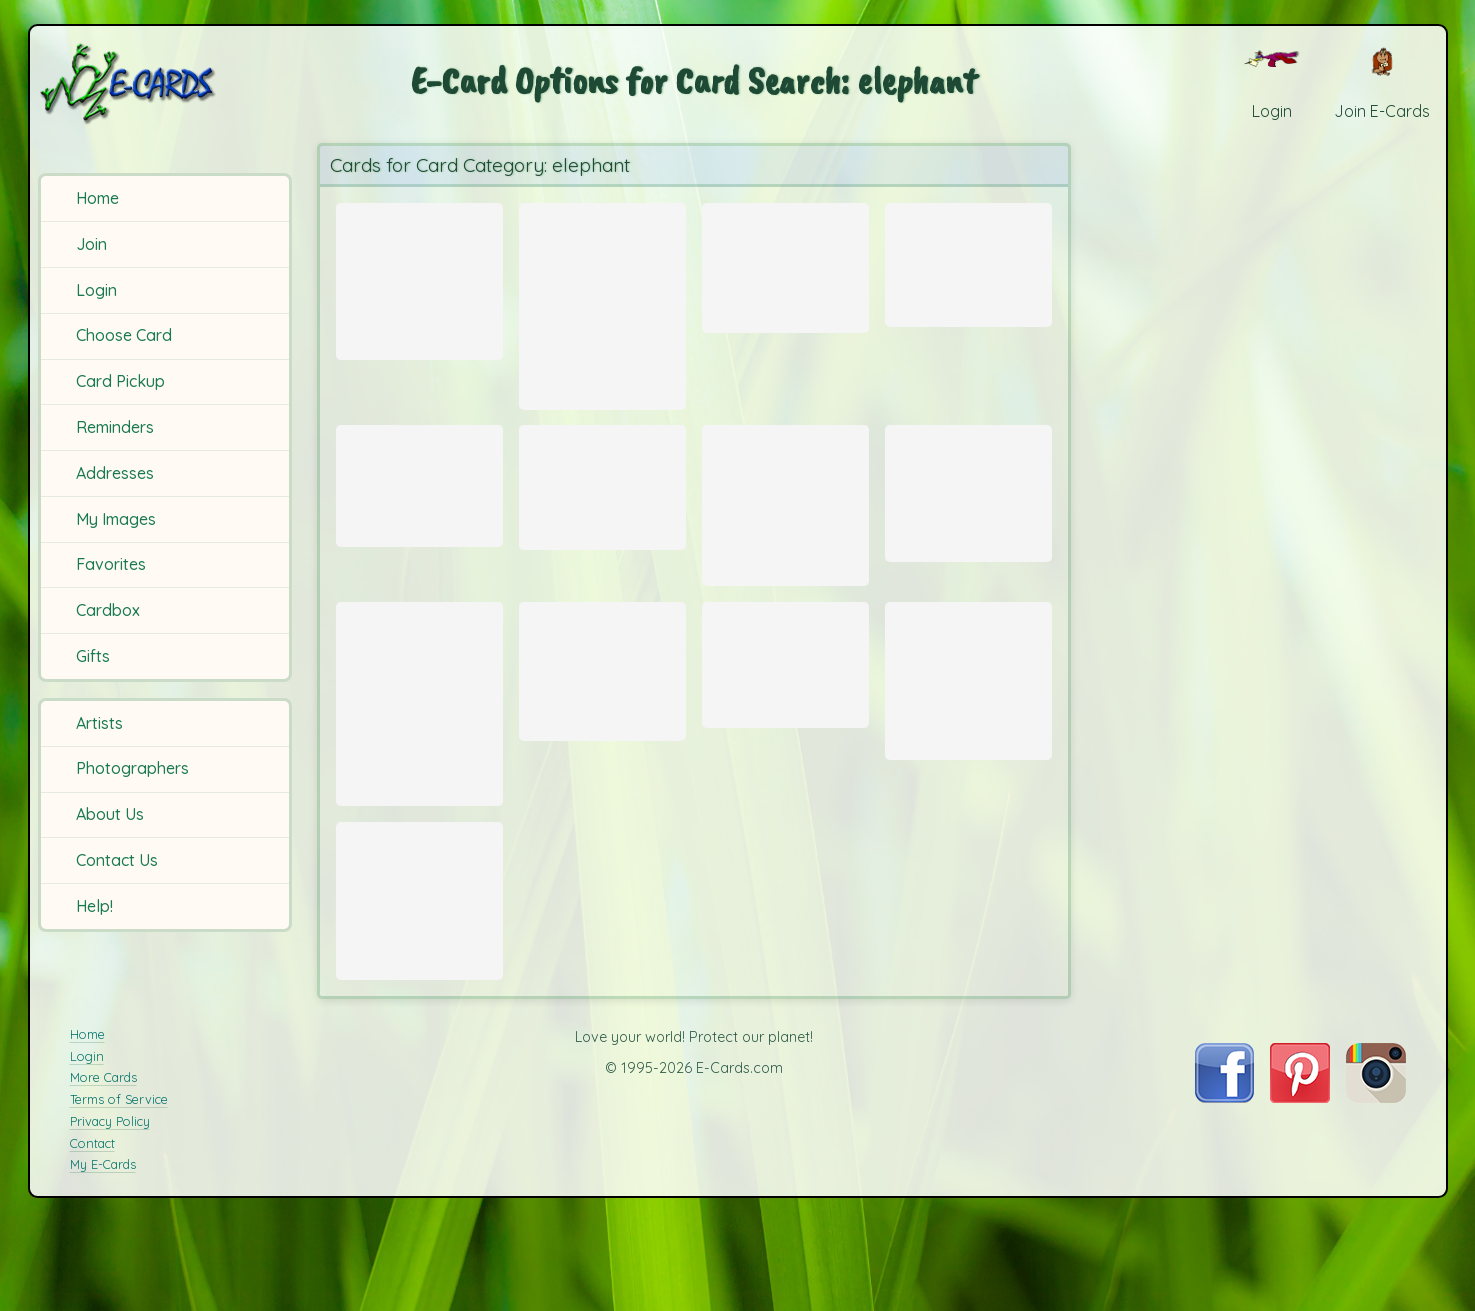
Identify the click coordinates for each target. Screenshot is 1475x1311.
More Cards (103, 1167)
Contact (92, 1232)
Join (91, 244)
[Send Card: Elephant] (419, 748)
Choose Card (124, 335)
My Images (116, 519)
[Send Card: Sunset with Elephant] (602, 507)
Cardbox (108, 610)
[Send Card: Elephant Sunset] (785, 262)
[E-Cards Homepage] (163, 83)
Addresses (115, 473)
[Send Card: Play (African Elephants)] (968, 259)
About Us (110, 814)
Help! (94, 906)
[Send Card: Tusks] (785, 704)
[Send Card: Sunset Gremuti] (419, 277)
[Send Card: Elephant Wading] (419, 968)
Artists (99, 723)
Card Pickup (120, 381)
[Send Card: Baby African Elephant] (968, 722)
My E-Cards (103, 1253)
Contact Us (117, 860)
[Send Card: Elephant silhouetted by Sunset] (968, 508)
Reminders (115, 427)
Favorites (111, 564)
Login (96, 290)
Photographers (132, 768)
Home (97, 198)
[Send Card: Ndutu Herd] (785, 527)
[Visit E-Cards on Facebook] (1224, 1186)
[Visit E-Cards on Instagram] (1376, 1186)
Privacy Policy (110, 1210)
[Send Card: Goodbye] (602, 306)
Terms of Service (119, 1188)
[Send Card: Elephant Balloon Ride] (419, 505)
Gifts (93, 656)
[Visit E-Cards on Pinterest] (1300, 1186)
